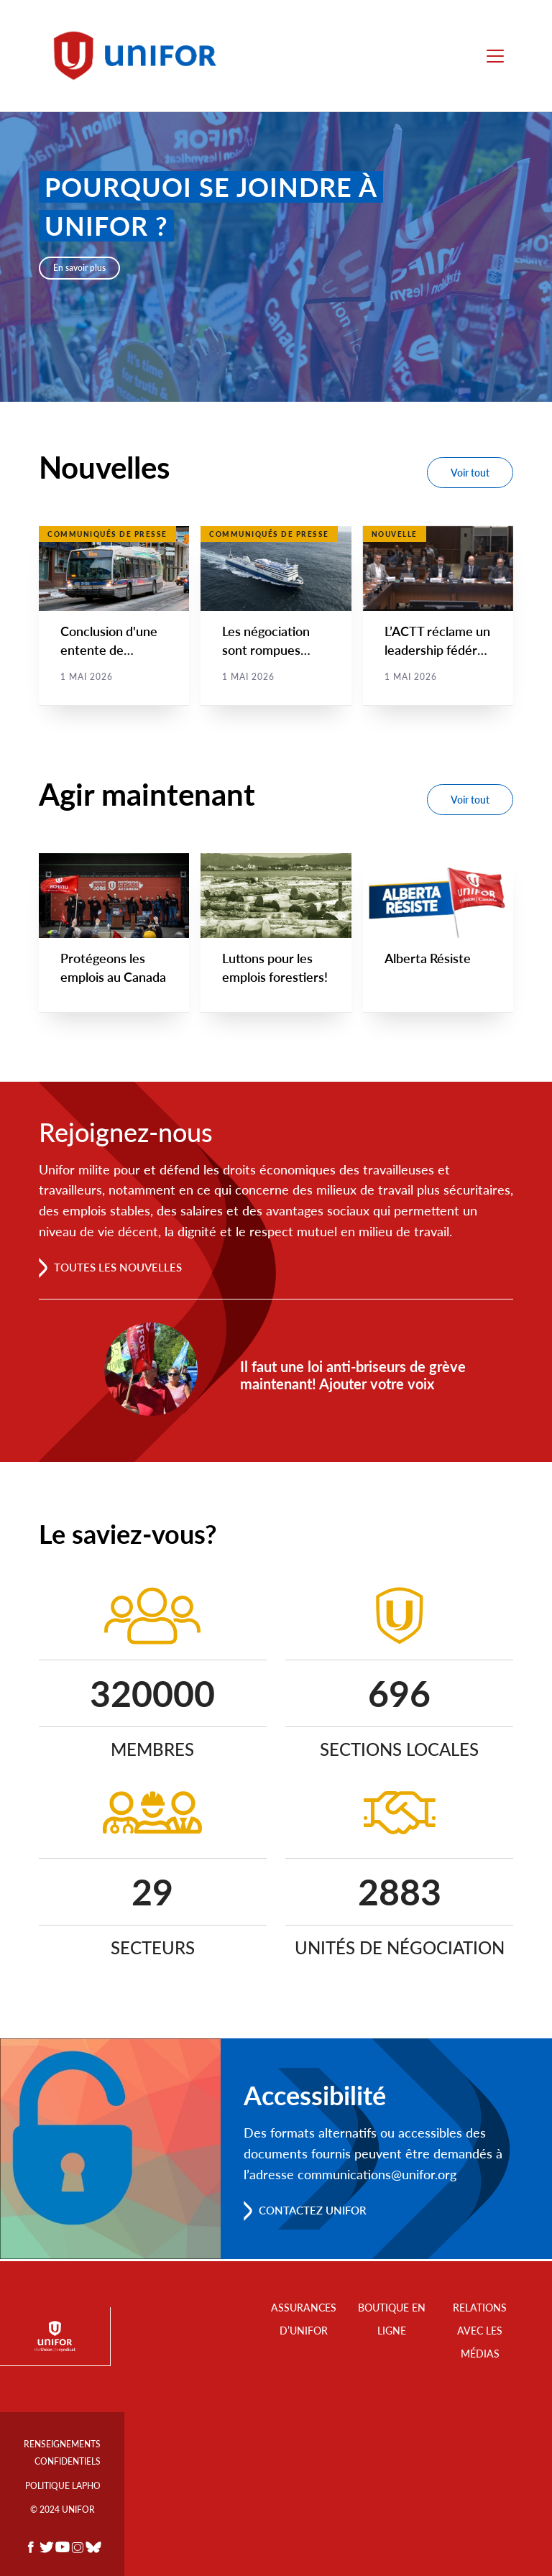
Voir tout (470, 472)
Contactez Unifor (317, 2212)
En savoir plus (79, 267)
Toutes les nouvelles (122, 1268)
